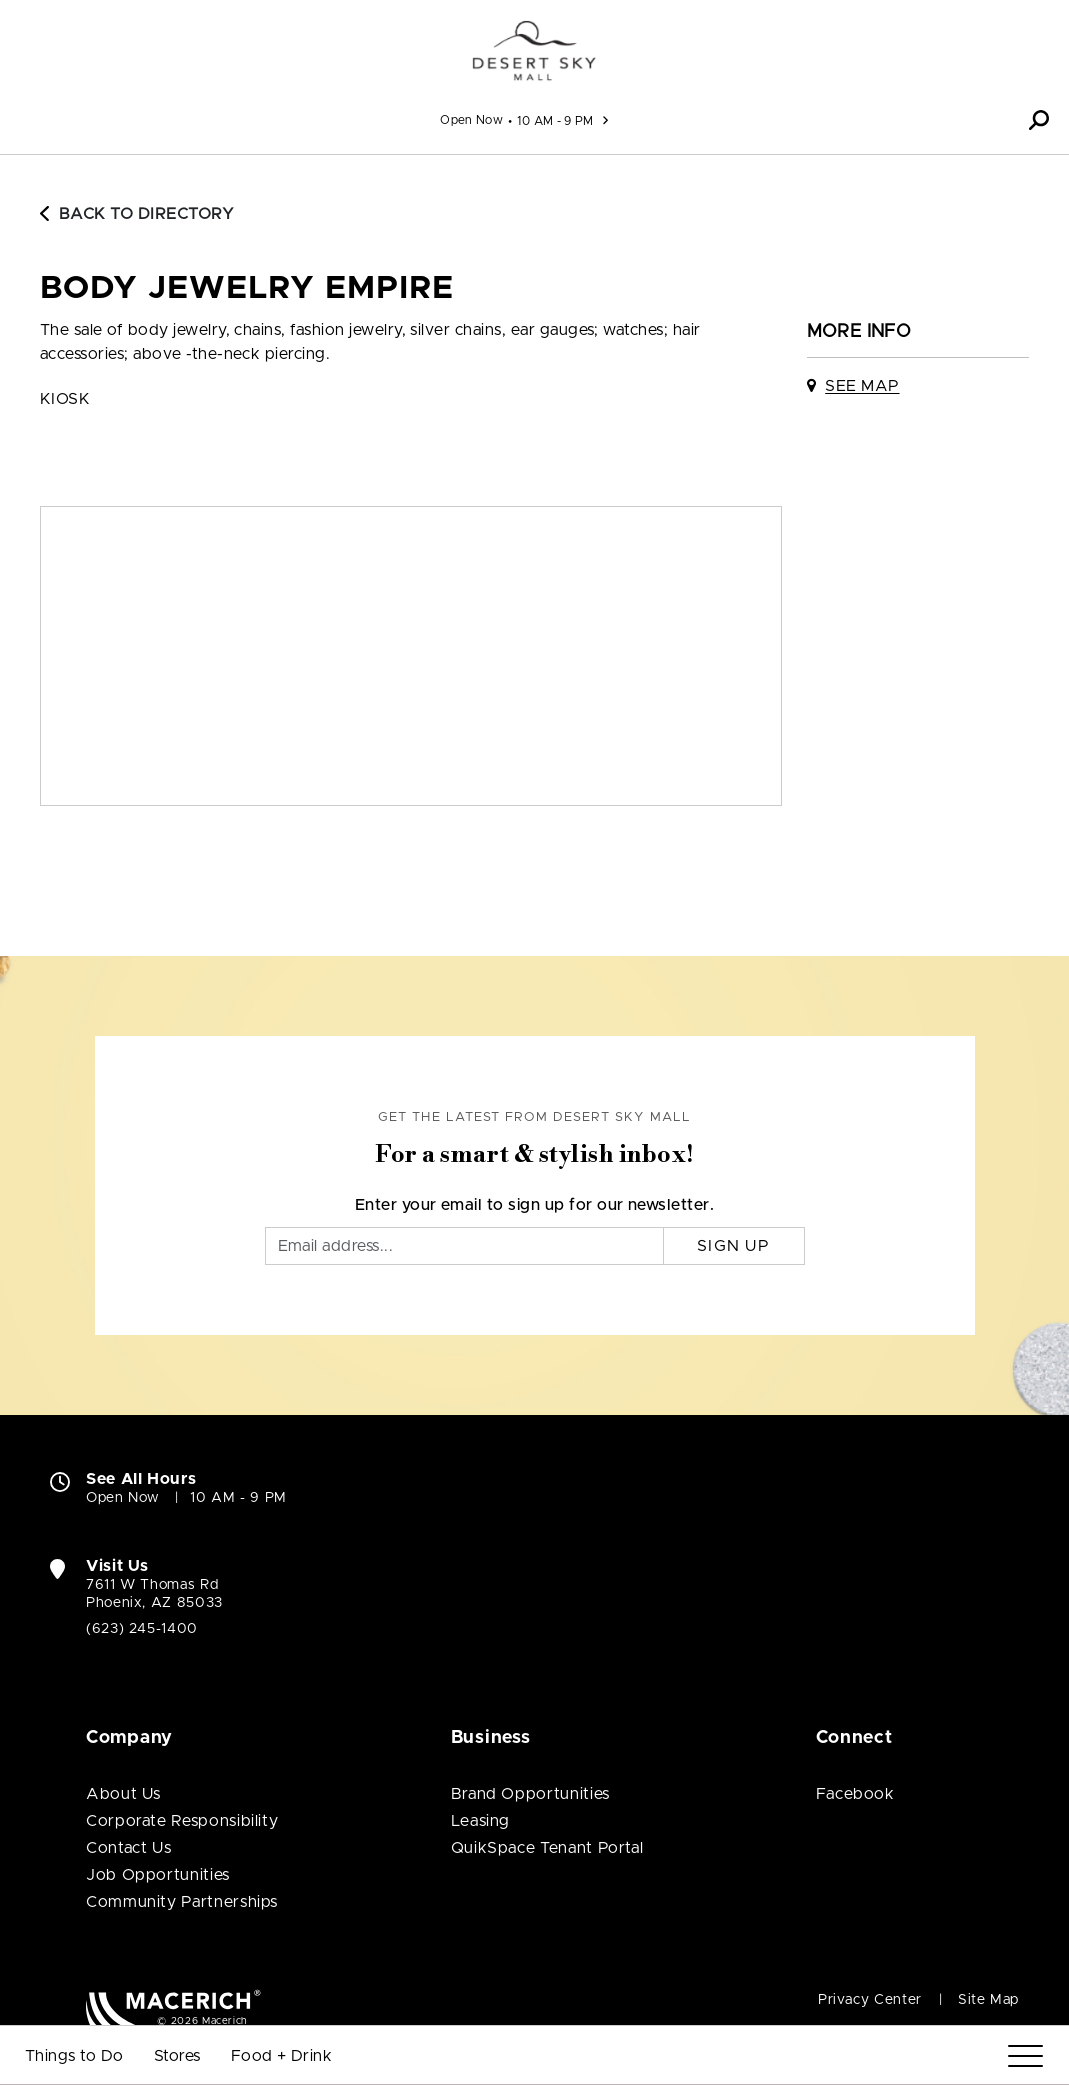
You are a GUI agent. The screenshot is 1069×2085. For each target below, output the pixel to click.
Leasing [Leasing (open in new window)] (480, 1821)
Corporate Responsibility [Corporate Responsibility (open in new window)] (182, 1821)
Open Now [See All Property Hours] (471, 120)
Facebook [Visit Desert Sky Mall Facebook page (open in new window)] (855, 1794)
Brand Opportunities (530, 1794)
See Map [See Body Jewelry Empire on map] (862, 386)
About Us (123, 1794)
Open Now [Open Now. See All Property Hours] (123, 1498)
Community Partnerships (182, 1902)
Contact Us (128, 1848)
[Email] (464, 1246)
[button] (1039, 120)
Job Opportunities (158, 1875)
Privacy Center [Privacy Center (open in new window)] (870, 2000)
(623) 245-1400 (142, 1629)
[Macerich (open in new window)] (173, 2007)
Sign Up (733, 1246)
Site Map (988, 2000)
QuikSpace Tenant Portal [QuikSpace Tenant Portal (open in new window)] (547, 1848)
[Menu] (1025, 2056)
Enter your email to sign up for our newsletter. (535, 1205)
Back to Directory (137, 214)
